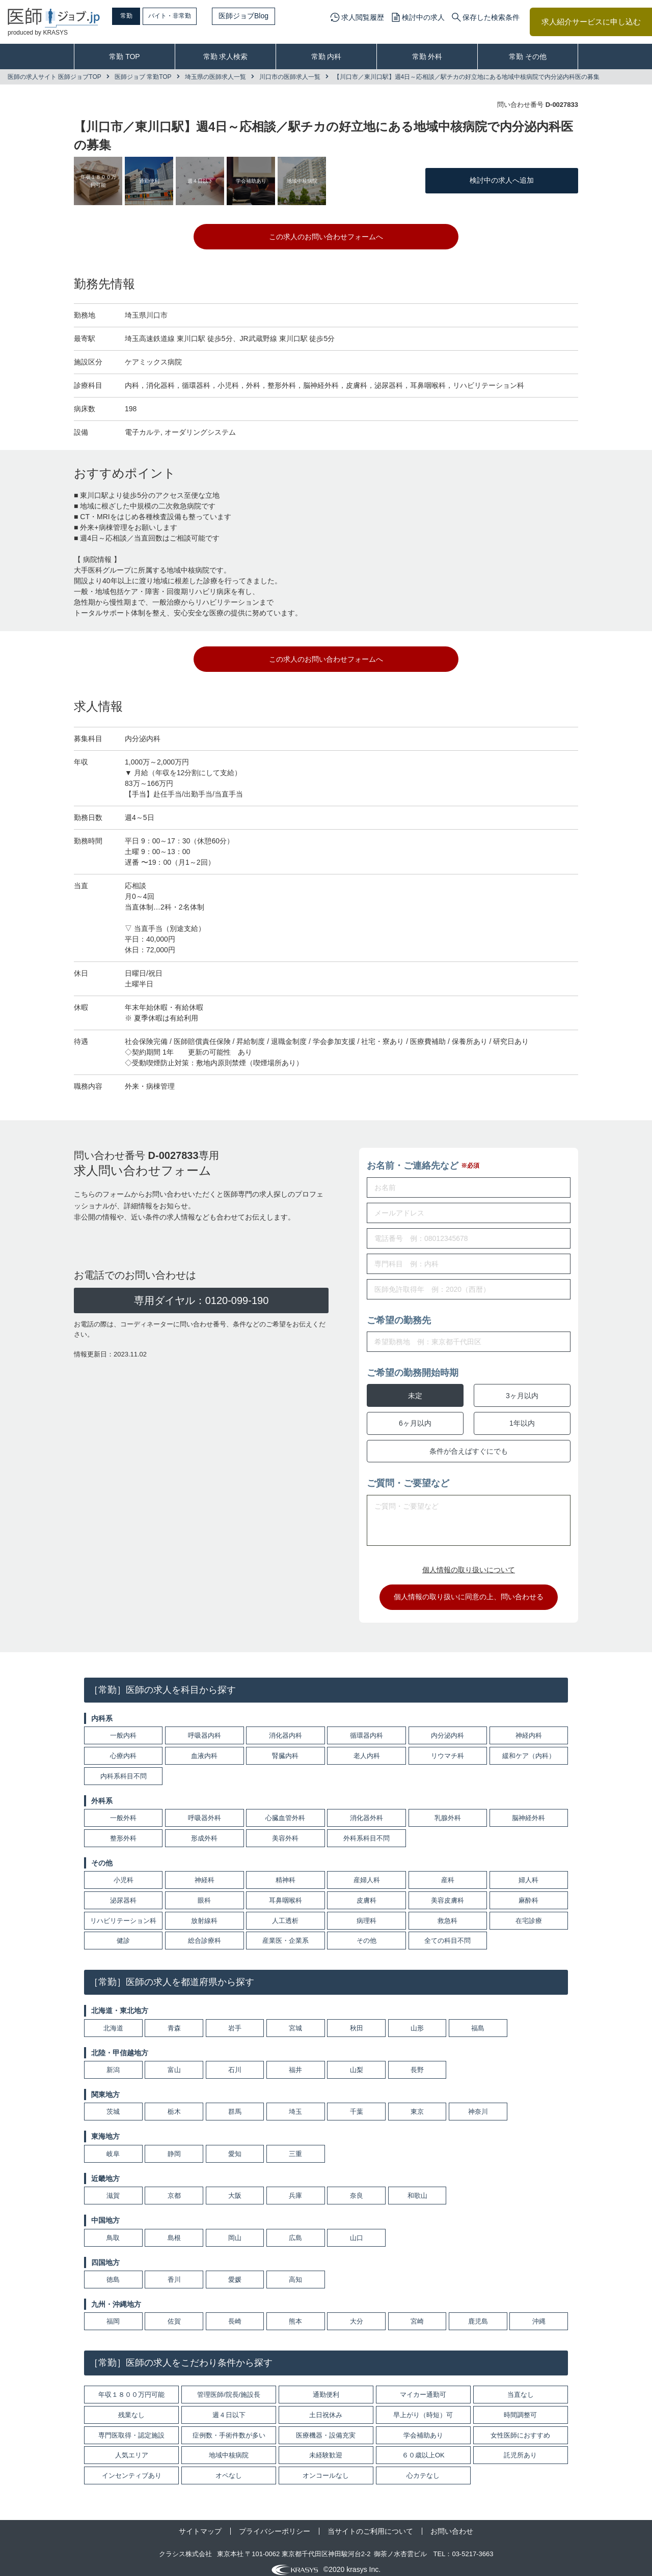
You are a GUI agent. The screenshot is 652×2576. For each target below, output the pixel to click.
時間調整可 (520, 2408)
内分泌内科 (447, 1728)
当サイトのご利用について (370, 2524)
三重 (295, 2146)
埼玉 (295, 2105)
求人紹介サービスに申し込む (591, 21)
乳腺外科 (447, 1811)
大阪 (234, 2188)
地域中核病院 (229, 2448)
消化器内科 (285, 1728)
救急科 (447, 1913)
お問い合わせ (451, 2524)
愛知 (234, 2146)
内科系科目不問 (123, 1769)
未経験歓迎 (325, 2448)
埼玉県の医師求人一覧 (215, 76)
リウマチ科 (447, 1748)
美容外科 (285, 1831)
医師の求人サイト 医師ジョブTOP (54, 76)
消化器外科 (366, 1811)
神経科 (204, 1873)
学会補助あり (423, 2428)
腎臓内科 (285, 1748)
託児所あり (520, 2448)
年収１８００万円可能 (131, 2387)
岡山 (234, 2230)
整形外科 (123, 1831)
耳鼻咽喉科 (285, 1893)
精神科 (285, 1873)
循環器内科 (366, 1728)
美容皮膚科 (447, 1893)
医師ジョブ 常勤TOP (143, 76)
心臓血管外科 (285, 1811)
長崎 (234, 2314)
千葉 (356, 2105)
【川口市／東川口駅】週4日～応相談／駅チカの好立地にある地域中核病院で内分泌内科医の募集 (467, 76)
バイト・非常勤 (192, 16)
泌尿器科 (123, 1893)
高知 (295, 2272)
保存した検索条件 (491, 17)
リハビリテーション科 (123, 1913)
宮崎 (417, 2314)
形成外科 (204, 1831)
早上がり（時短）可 (423, 2408)
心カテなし (423, 2468)
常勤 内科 (326, 56)
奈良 (356, 2188)
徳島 (113, 2272)
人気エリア (131, 2448)
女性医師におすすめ (520, 2428)
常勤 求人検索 (225, 56)
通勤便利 (326, 2387)
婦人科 (528, 1873)
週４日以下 (229, 2408)
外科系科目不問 (366, 1831)
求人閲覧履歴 (362, 17)
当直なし (520, 2387)
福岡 (113, 2314)
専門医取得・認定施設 (131, 2428)
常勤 (135, 16)
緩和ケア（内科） (528, 1748)
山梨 (356, 2063)
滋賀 (113, 2188)
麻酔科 (528, 1893)
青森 (174, 2021)
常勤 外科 (427, 56)
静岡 (174, 2146)
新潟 (113, 2063)
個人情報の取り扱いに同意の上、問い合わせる (469, 1590)
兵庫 (295, 2188)
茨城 (113, 2105)
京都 (174, 2188)
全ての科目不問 (447, 1934)
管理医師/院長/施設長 (228, 2387)
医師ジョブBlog (270, 16)
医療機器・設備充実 (326, 2428)
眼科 (204, 1893)
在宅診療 (528, 1913)
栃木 (174, 2105)
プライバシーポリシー (274, 2524)
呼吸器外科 (204, 1811)
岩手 (234, 2021)
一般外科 (123, 1811)
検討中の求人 (423, 17)
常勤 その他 (528, 56)
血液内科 (204, 1748)
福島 (477, 2021)
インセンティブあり (131, 2468)
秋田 (356, 2021)
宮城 (295, 2021)
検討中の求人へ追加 (502, 180)
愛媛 (234, 2272)
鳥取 (113, 2230)
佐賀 (174, 2314)
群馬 (234, 2105)
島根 (174, 2230)
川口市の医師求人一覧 (289, 76)
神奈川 (478, 2105)
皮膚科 (366, 1893)
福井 (295, 2063)
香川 (174, 2272)
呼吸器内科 (204, 1728)
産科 (447, 1873)
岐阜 (113, 2146)
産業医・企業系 (285, 1934)
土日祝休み (325, 2408)
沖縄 (539, 2314)
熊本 (295, 2314)
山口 (356, 2230)
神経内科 (528, 1728)
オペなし (228, 2468)
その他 (366, 1934)
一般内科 (123, 1728)
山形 (417, 2021)
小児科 (123, 1873)
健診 (123, 1934)
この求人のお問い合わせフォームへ (326, 237)
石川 (234, 2063)
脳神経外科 (528, 1811)
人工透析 (285, 1913)
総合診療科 (204, 1934)
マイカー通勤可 (423, 2387)
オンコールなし (326, 2468)
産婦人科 (367, 1873)
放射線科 (204, 1913)
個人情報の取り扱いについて (468, 1563)
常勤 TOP (124, 56)
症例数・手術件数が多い (229, 2428)
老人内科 (367, 1748)
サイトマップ (200, 2524)
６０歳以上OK (423, 2448)
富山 (174, 2063)
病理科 (366, 1913)
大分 (356, 2314)
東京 (417, 2105)
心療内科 (123, 1748)
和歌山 (417, 2188)
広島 (295, 2230)
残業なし (131, 2408)
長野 (417, 2063)
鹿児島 (478, 2314)
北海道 (113, 2021)
